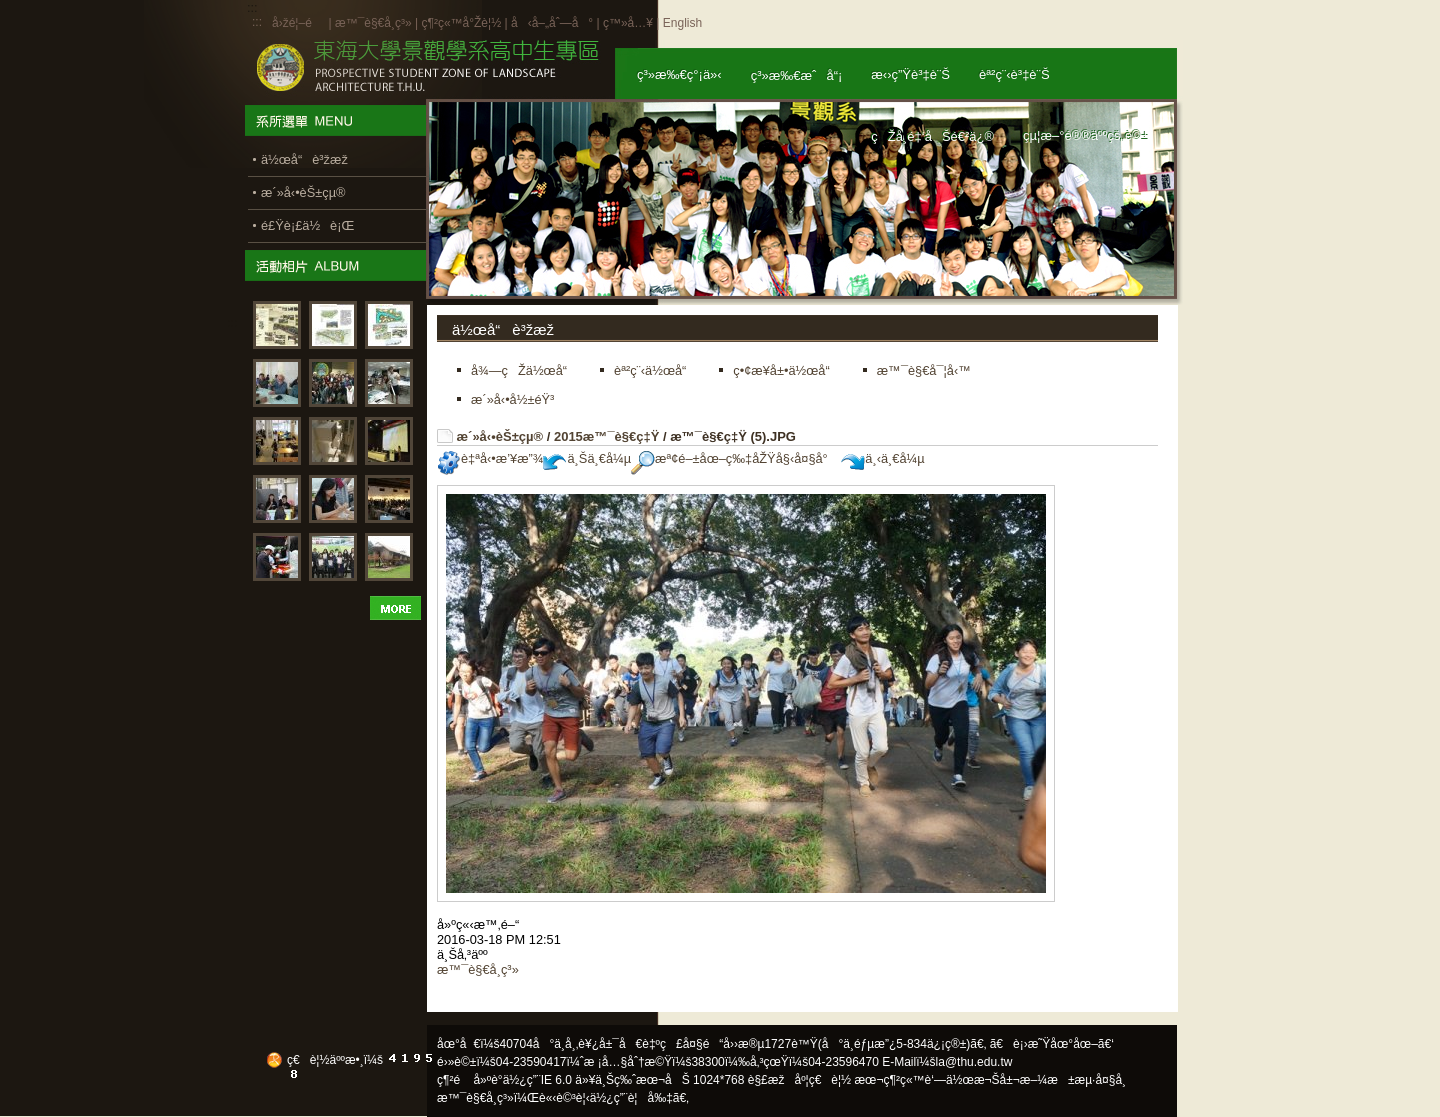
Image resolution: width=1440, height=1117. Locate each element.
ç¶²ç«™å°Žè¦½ (461, 23)
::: (257, 22)
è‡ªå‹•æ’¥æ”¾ (490, 458)
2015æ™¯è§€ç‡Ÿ (606, 436)
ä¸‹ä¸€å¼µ (882, 458)
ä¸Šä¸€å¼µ (587, 458)
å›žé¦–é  (298, 23)
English (682, 23)
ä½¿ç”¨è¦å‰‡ (631, 1098)
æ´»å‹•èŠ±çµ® (500, 436)
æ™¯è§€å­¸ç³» (375, 23)
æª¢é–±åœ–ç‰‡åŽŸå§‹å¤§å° (734, 458)
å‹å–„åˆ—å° (552, 23)
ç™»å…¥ (628, 23)
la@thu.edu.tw (974, 1062)
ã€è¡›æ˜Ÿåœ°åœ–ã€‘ (1052, 1044)
